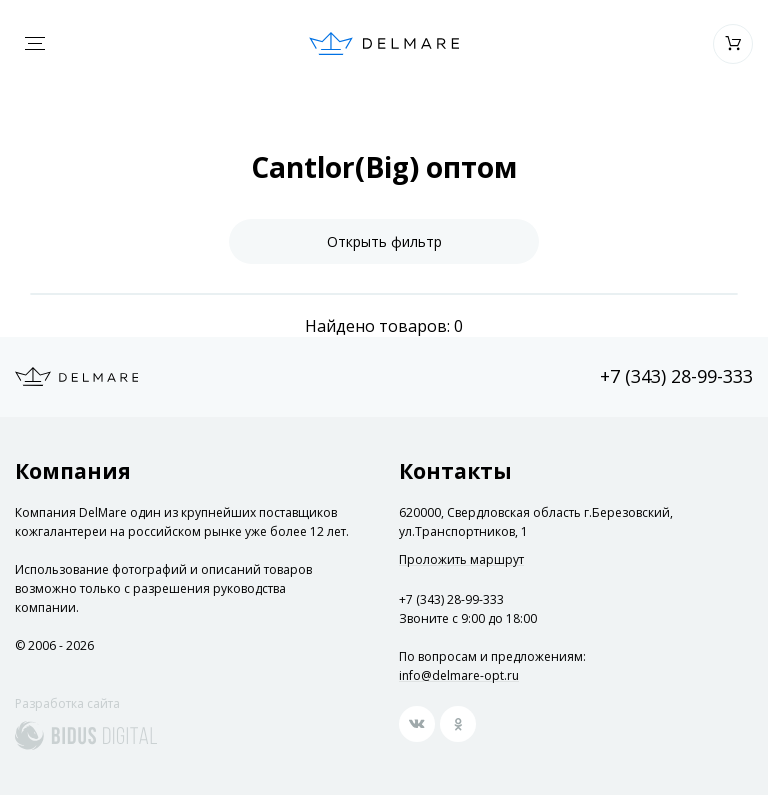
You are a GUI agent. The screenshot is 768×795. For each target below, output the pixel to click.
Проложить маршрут (461, 560)
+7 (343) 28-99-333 (676, 376)
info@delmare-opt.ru (459, 675)
